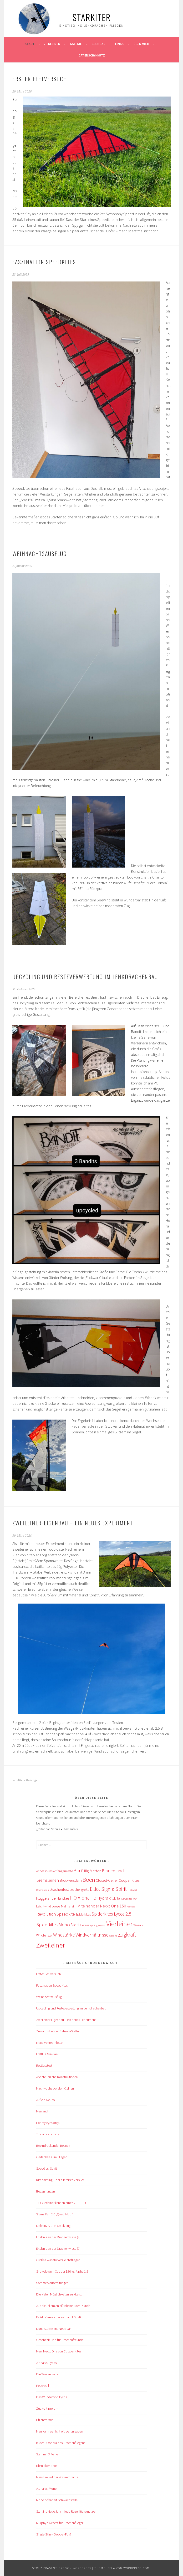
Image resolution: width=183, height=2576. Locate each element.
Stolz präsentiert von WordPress (61, 2568)
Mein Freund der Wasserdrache (57, 2477)
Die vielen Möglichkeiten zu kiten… (59, 2294)
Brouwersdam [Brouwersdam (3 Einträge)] (71, 1880)
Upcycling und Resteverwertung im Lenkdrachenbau (85, 976)
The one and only (48, 2134)
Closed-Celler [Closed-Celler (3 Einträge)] (107, 1880)
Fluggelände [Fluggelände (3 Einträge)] (46, 1898)
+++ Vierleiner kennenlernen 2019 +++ (61, 2203)
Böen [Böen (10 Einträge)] (88, 1879)
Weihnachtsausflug (39, 553)
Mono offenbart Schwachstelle (56, 2500)
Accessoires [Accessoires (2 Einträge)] (44, 1871)
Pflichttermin (44, 2420)
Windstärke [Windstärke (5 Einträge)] (64, 1935)
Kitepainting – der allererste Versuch (60, 2180)
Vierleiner (52, 44)
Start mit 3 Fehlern (48, 2454)
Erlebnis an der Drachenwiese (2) (58, 2237)
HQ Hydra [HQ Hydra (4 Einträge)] (99, 1898)
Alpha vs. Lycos (46, 2363)
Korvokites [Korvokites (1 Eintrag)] (126, 1898)
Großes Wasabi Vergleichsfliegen (58, 2260)
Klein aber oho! (46, 2466)
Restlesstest (44, 2065)
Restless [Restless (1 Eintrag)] (131, 1906)
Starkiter (91, 17)
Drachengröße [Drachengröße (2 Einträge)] (79, 1889)
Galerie (76, 44)
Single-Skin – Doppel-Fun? (53, 2534)
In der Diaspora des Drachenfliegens (60, 2443)
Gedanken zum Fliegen (51, 2157)
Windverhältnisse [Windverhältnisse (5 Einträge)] (92, 1935)
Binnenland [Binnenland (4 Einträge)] (113, 1870)
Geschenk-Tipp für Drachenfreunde (59, 2340)
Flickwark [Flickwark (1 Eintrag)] (132, 1889)
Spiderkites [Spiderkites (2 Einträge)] (83, 1914)
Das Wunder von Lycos (51, 2397)
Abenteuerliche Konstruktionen (57, 2077)
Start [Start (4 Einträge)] (75, 1924)
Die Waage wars (47, 2374)
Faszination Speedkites (44, 261)
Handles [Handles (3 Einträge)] (62, 1898)
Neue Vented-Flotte (49, 2042)
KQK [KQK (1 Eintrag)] (135, 1898)
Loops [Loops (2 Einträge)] (56, 1906)
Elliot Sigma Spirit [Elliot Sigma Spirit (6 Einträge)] (108, 1889)
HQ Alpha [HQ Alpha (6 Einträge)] (80, 1898)
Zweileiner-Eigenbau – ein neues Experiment (72, 1522)
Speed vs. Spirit (46, 2168)
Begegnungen (45, 2191)
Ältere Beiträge (24, 1780)
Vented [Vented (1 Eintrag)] (102, 1925)
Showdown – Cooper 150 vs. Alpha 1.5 (62, 2271)
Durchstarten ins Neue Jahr (54, 2328)
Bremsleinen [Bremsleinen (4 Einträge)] (47, 1880)
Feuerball (42, 2385)
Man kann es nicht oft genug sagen (59, 2431)
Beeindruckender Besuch (53, 2145)
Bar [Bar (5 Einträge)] (77, 1870)
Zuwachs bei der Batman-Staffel (57, 2031)
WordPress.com (136, 2568)
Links (119, 44)
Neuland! (42, 2111)
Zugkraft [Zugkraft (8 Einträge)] (127, 1934)
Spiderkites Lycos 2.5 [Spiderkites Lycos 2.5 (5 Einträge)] (111, 1914)
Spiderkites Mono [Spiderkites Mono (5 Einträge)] (53, 1924)
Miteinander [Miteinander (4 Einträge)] (88, 1906)
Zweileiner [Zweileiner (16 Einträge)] (50, 1945)
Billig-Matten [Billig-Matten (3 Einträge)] (91, 1870)
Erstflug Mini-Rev (47, 2054)
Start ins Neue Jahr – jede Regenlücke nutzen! (66, 2511)
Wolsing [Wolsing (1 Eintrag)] (113, 1935)
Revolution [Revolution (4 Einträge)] (46, 1914)
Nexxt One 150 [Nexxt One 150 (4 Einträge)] (113, 1906)
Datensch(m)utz (91, 55)
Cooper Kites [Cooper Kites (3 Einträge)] (129, 1880)
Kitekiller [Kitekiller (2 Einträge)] (115, 1898)
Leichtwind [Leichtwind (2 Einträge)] (43, 1906)
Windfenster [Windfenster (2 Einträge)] (44, 1935)
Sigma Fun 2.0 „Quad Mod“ (54, 2214)
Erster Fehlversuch (39, 78)
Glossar (98, 44)
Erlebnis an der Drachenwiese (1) (58, 2248)
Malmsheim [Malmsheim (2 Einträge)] (68, 1906)
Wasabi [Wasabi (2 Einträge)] (138, 1925)
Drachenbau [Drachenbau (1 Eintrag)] (42, 1889)
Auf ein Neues (45, 2100)
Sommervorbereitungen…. (54, 2283)
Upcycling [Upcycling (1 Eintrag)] (92, 1925)
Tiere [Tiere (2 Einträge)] (83, 1925)
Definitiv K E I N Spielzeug (53, 2225)
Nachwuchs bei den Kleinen (55, 2088)
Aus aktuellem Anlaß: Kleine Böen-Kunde (63, 2306)
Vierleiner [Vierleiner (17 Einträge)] (119, 1923)
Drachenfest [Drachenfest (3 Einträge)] (59, 1889)
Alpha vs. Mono (46, 2488)
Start (30, 44)
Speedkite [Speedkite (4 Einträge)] (66, 1914)
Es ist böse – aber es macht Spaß (58, 2317)
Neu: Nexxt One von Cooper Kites (58, 2351)
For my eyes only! (48, 2123)
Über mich (141, 44)
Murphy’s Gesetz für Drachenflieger (59, 2523)
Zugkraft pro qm (47, 2408)
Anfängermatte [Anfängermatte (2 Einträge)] (63, 1871)
